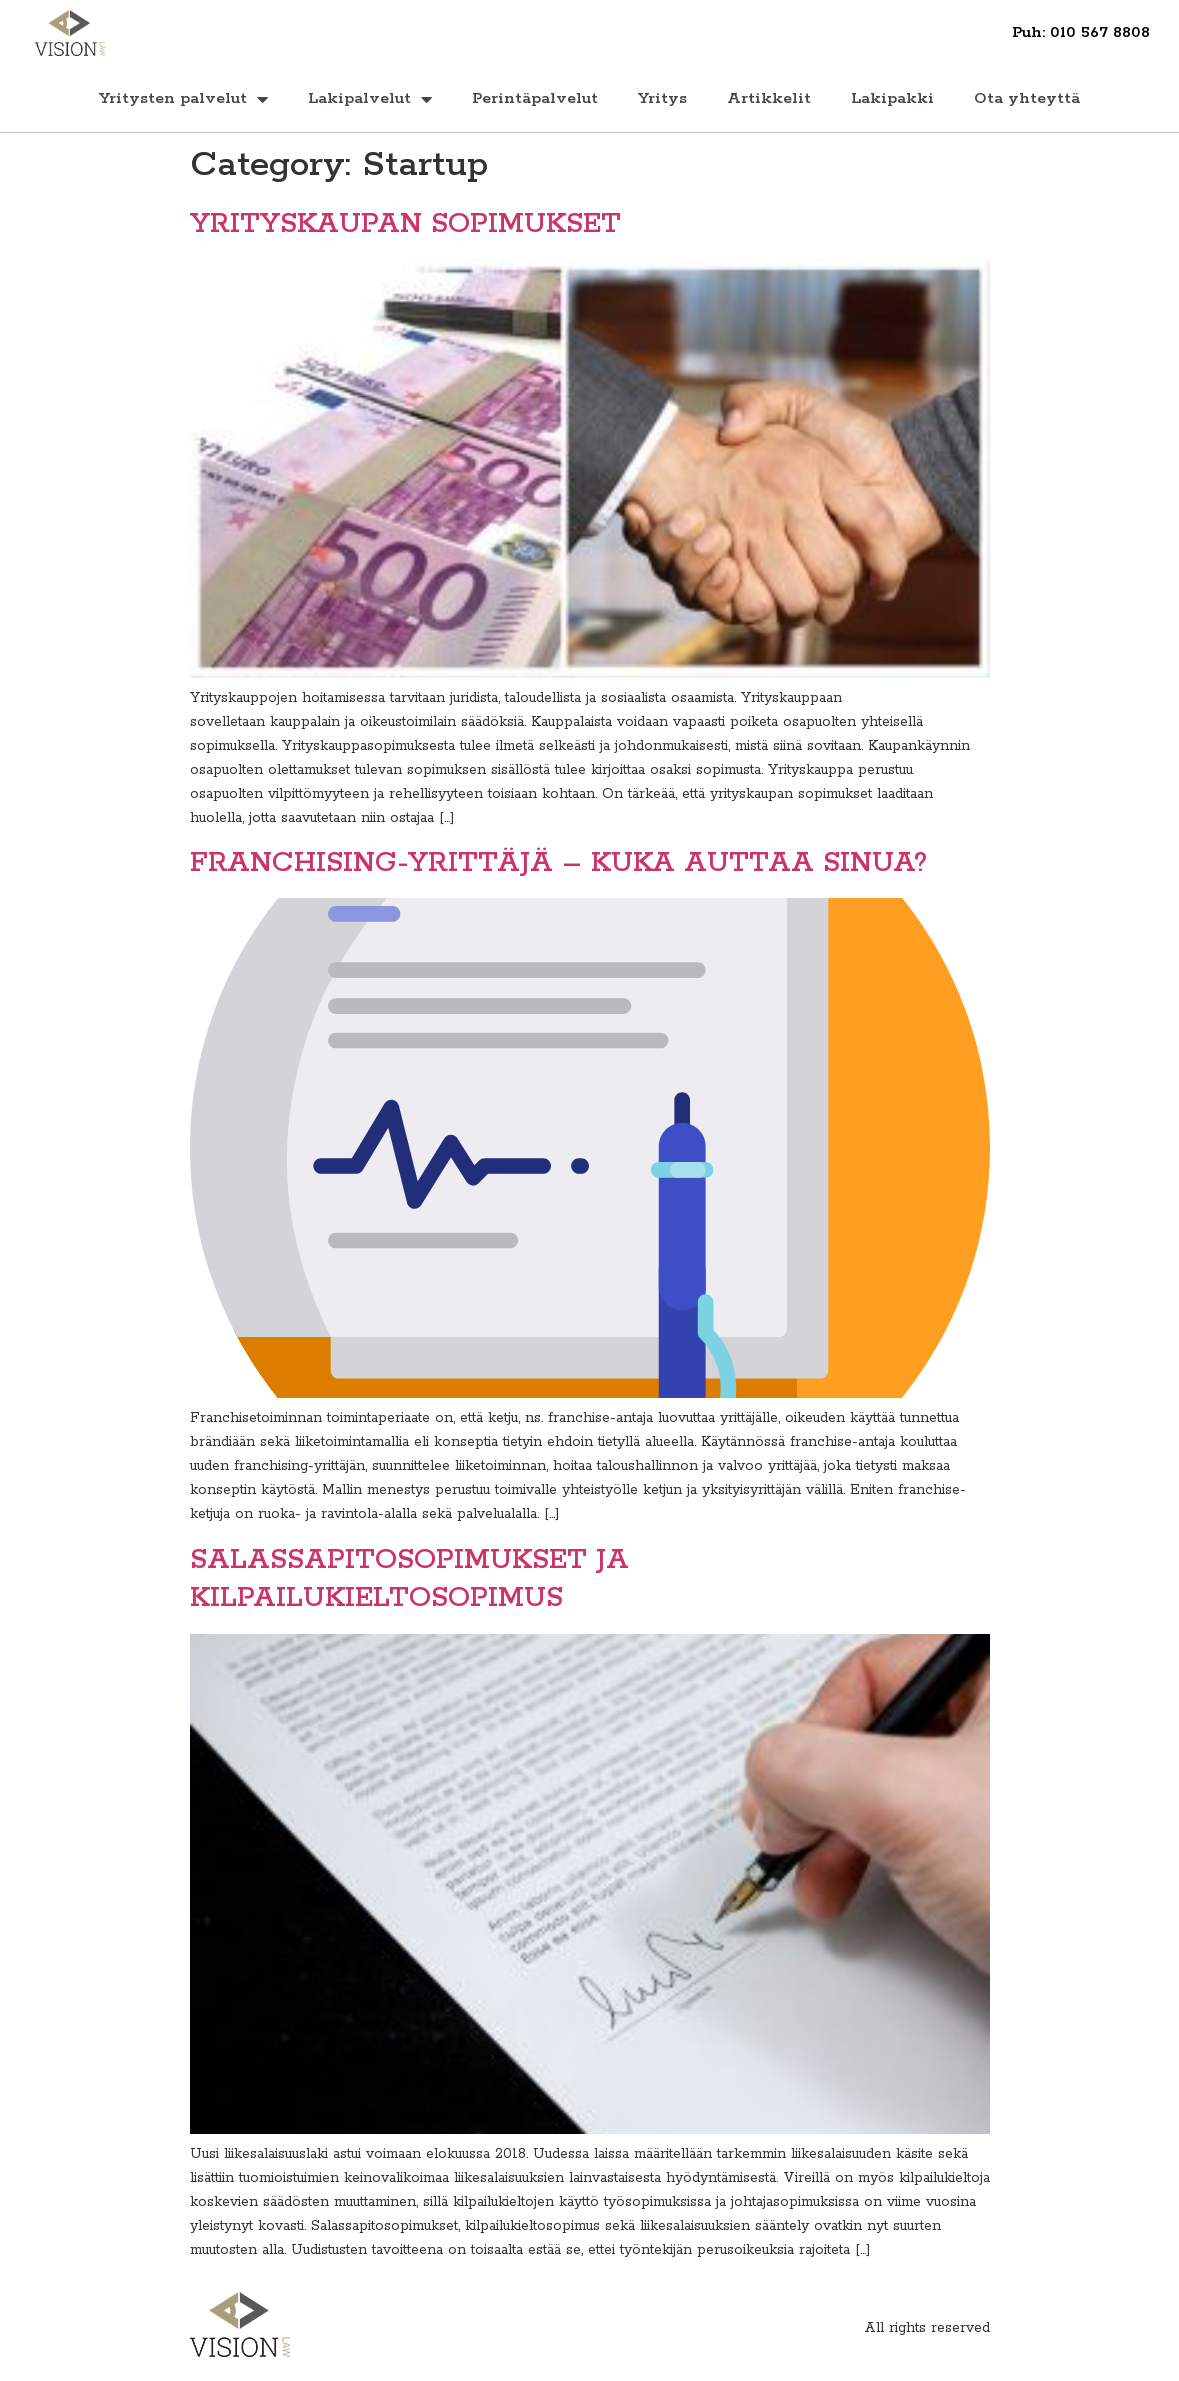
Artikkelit (769, 98)
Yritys (662, 98)
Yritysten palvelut (183, 99)
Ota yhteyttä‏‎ (1027, 98)
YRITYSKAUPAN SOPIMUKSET (405, 224)
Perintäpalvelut (535, 98)
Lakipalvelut (370, 99)
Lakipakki (892, 98)
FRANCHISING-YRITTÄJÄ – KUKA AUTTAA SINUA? (558, 863)
